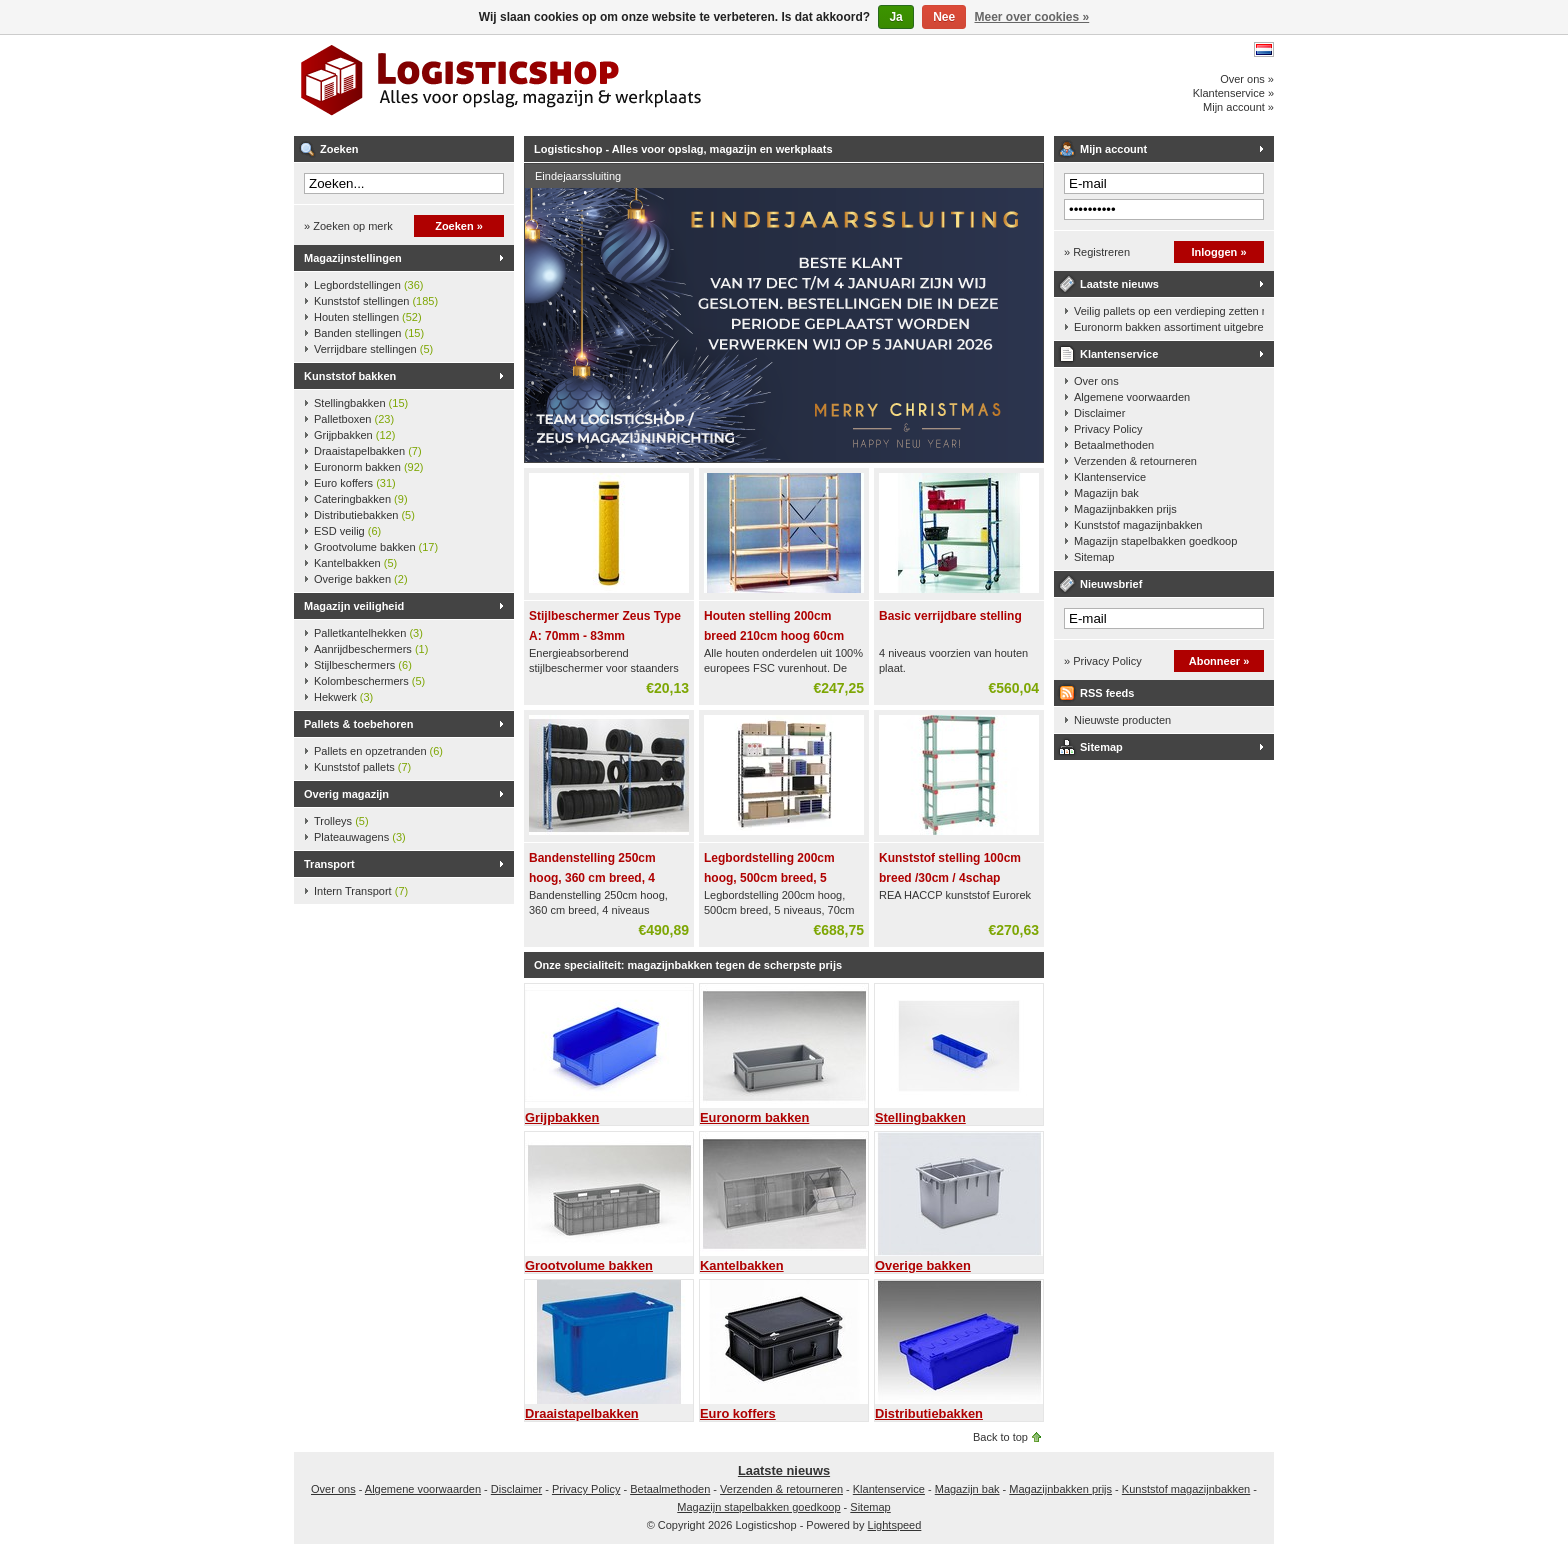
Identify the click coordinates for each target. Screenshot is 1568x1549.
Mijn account (1113, 149)
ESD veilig (347, 531)
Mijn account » (1238, 107)
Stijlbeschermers (363, 665)
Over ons (1096, 381)
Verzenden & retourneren (1135, 461)
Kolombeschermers (369, 681)
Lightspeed (895, 1525)
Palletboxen (354, 419)
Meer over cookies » (1032, 17)
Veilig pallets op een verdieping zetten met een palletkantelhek (1169, 311)
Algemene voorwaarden (1132, 397)
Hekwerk (343, 697)
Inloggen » (1219, 252)
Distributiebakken (364, 515)
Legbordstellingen (368, 285)
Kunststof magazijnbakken (1138, 525)
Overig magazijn (346, 794)
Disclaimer (1099, 413)
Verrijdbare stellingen (373, 349)
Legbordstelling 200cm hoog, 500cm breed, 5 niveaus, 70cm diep (769, 878)
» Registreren (1097, 252)
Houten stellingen (368, 317)
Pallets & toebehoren (358, 724)
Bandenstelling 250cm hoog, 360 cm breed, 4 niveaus (592, 878)
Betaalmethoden (1114, 445)
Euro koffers (355, 483)
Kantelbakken (355, 563)
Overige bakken (361, 579)
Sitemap (1094, 557)
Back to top (1000, 1437)
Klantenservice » (1233, 93)
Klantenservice (1119, 354)
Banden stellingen (369, 333)
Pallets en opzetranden (378, 751)
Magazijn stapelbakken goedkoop (1155, 541)
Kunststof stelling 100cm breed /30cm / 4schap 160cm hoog (950, 878)
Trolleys (341, 821)
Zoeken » (459, 226)
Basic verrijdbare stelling (950, 616)
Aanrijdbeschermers (371, 649)
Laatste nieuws (1119, 284)
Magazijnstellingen (353, 258)
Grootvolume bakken (376, 547)
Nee (944, 17)
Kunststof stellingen (376, 301)
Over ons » (1247, 79)
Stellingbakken (361, 403)
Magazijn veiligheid (354, 606)
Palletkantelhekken (368, 633)
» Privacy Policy (1103, 661)
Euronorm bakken (368, 467)
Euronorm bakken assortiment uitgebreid (1169, 327)
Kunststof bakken (350, 376)
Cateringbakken (361, 499)
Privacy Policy (1108, 429)
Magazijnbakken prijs (1125, 509)
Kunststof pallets (362, 767)
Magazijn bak (1106, 493)
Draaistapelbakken (368, 451)
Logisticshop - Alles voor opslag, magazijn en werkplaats (559, 85)
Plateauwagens (360, 837)
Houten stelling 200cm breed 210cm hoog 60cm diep (774, 636)
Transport (329, 864)
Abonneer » (1219, 661)
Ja (895, 17)
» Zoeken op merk (348, 226)
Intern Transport (361, 891)
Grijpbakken (354, 435)
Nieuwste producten (1122, 720)
